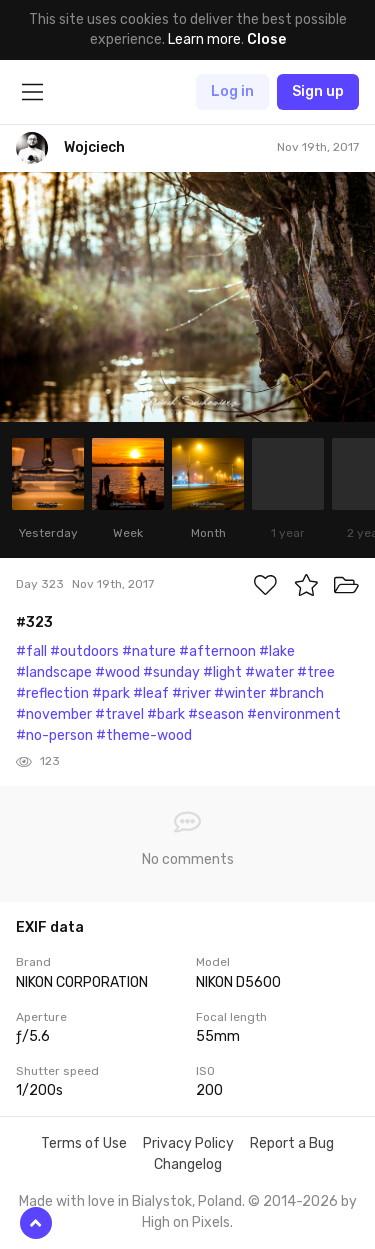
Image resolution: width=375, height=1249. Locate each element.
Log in (232, 91)
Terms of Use (84, 1143)
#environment (294, 714)
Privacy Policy (188, 1143)
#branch (296, 693)
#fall (31, 651)
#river (191, 693)
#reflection (52, 693)
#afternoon (217, 651)
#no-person (54, 735)
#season (216, 714)
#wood (117, 672)
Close (266, 39)
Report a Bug (292, 1143)
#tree (316, 672)
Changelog (188, 1164)
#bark (166, 714)
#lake (277, 651)
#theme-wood (144, 735)
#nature (149, 651)
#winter (240, 693)
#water (269, 672)
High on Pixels (186, 1222)
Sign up (318, 91)
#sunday (171, 672)
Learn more (204, 39)
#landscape (54, 672)
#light (222, 672)
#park (111, 693)
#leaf (151, 693)
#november (54, 714)
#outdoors (84, 651)
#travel (119, 714)
